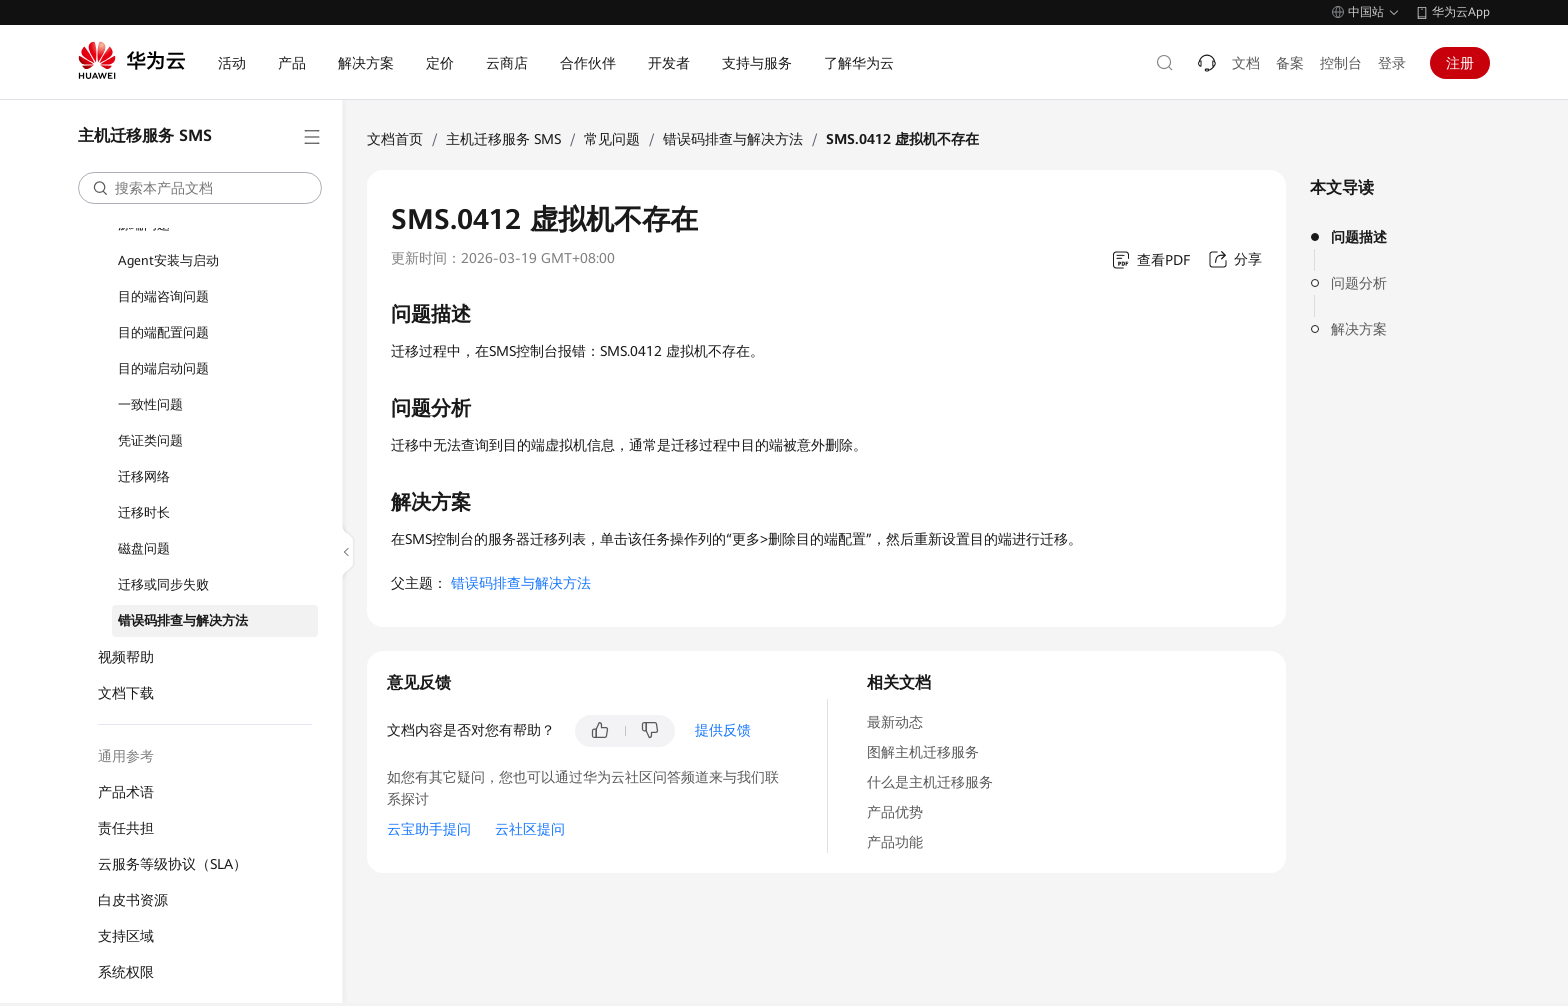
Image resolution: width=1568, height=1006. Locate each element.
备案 (1290, 63)
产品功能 (895, 842)
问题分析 (1359, 283)
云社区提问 (530, 829)
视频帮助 (126, 657)
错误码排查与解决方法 (183, 620)
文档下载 (126, 693)
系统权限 (126, 972)
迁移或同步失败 (163, 584)
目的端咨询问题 (163, 296)
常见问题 (612, 139)
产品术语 (126, 792)
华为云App (1461, 12)
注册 (1460, 63)
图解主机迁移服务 (923, 752)
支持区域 (126, 936)
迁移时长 (144, 512)
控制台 (1341, 63)
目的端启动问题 (163, 368)
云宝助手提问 (429, 829)
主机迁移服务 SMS (503, 139)
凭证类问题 (150, 440)
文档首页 (395, 139)
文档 (1246, 63)
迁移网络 (144, 476)
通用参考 (126, 756)
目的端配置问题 (163, 332)
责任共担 (126, 828)
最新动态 (895, 722)
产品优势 (895, 812)
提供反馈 (723, 730)
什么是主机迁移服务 (930, 782)
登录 (1392, 63)
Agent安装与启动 (168, 260)
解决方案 (1359, 329)
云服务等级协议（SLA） (172, 864)
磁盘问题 (144, 548)
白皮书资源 (133, 900)
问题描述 (1359, 237)
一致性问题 (150, 404)
